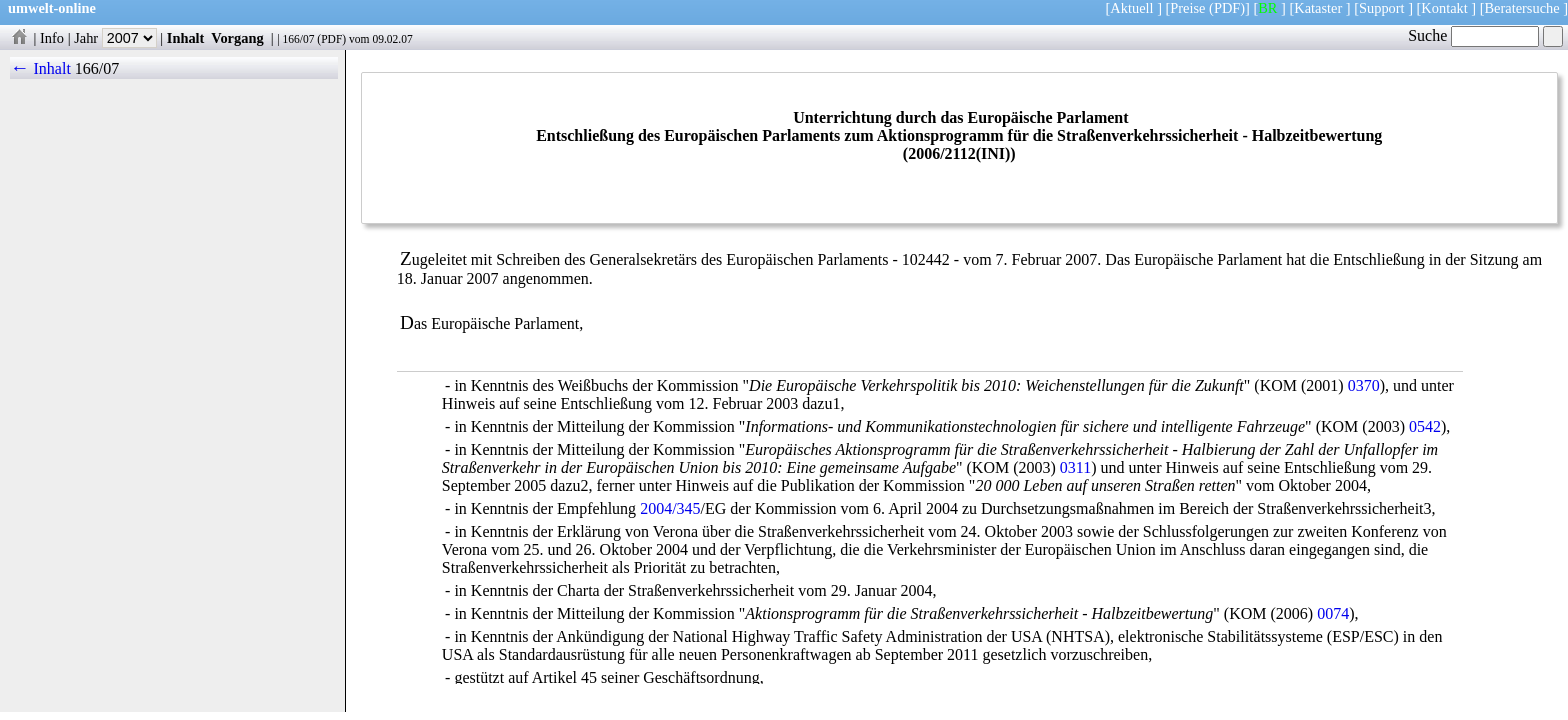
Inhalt (186, 38)
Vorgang (237, 38)
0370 (1364, 385)
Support (1382, 8)
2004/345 (670, 508)
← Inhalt (40, 68)
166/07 (298, 39)
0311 (1075, 467)
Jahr (115, 38)
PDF (331, 39)
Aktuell (1131, 8)
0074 (1333, 613)
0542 (1425, 426)
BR (1267, 8)
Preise (1187, 8)
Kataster (1318, 8)
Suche (1473, 35)
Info (52, 38)
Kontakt (1444, 8)
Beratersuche (1522, 8)
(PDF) (1227, 8)
